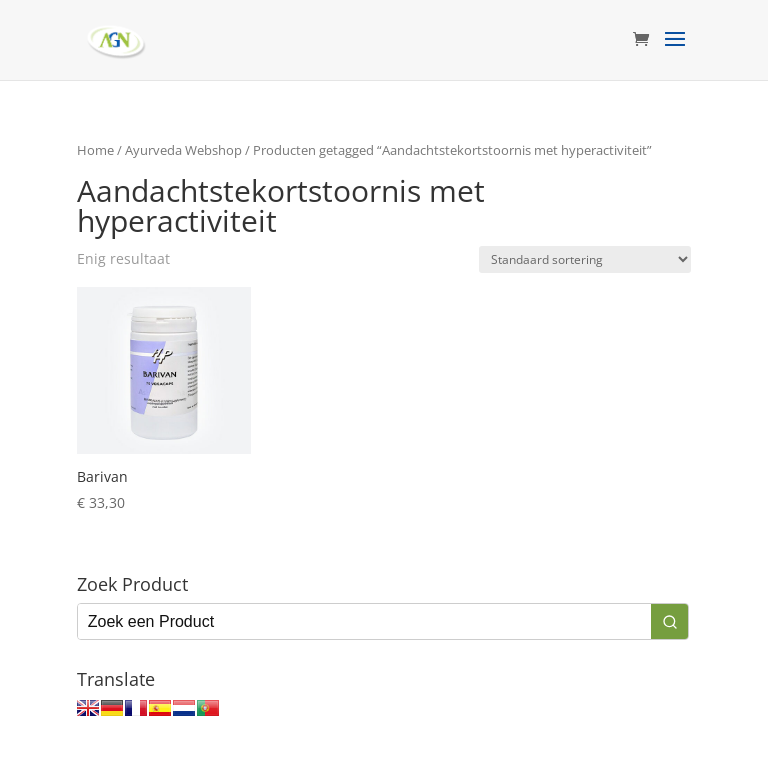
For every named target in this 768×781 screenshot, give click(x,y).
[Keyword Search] (364, 621)
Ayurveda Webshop (183, 150)
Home (95, 150)
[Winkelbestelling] (585, 259)
